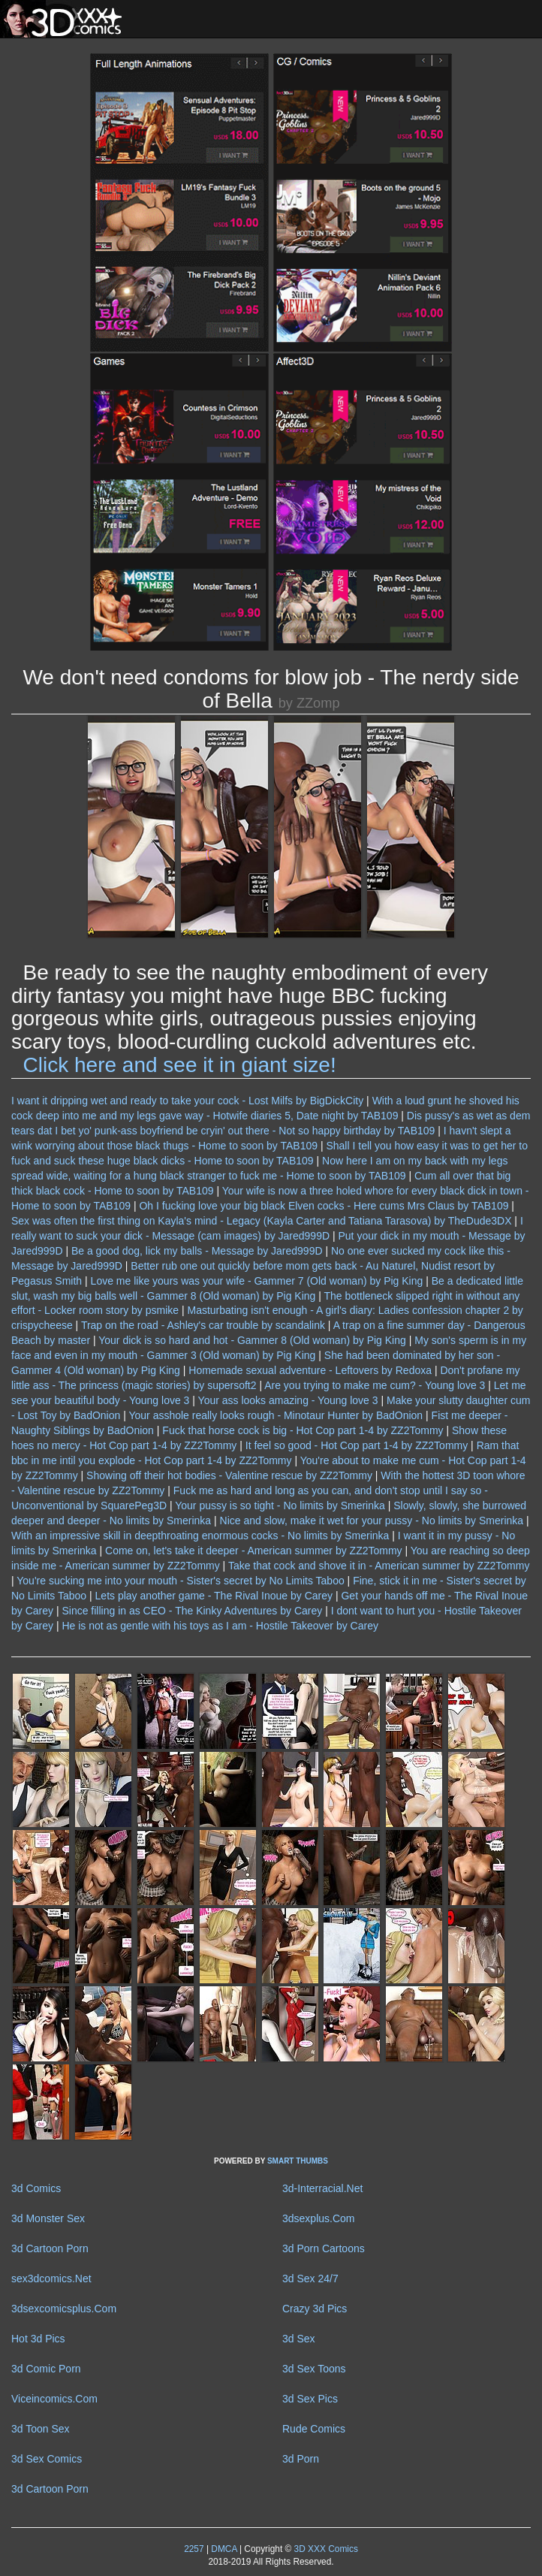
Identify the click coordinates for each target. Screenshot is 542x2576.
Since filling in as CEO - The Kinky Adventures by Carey (192, 1611)
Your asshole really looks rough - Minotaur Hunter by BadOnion (275, 1415)
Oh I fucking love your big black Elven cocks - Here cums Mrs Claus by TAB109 (323, 1206)
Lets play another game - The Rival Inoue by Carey (214, 1596)
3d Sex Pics (310, 2399)
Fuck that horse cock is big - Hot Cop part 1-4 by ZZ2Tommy (302, 1430)
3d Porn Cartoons (323, 2248)
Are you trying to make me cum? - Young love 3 (374, 1385)
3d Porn (300, 2459)
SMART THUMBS (297, 2161)
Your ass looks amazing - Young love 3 (288, 1400)
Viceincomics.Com (54, 2399)
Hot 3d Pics (38, 2339)
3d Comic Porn (46, 2369)
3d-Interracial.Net (322, 2188)
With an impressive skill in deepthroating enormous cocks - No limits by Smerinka (200, 1536)
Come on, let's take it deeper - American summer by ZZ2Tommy (253, 1551)
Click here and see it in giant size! (179, 1065)
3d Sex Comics (46, 2459)
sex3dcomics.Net (51, 2278)
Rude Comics (313, 2429)
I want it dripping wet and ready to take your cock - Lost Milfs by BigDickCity (187, 1101)
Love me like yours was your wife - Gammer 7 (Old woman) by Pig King (257, 1281)
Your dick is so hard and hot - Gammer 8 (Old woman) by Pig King (252, 1340)
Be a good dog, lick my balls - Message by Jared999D (197, 1251)
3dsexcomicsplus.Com (63, 2309)
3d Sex (298, 2339)
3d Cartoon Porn (50, 2248)
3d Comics (36, 2188)
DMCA (223, 2549)
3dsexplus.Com (318, 2218)
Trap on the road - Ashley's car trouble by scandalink (203, 1325)
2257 (193, 2549)
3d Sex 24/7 (310, 2278)
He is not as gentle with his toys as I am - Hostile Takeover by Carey (220, 1626)
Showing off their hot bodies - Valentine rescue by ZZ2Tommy (229, 1475)
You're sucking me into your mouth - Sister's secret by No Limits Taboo (180, 1581)
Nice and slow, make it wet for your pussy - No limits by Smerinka (372, 1520)
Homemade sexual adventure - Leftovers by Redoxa (310, 1370)
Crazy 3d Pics (314, 2309)
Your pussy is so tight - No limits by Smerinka (280, 1505)
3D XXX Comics (324, 2549)
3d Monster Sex (48, 2218)
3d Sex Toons (314, 2369)
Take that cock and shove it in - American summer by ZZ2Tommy (378, 1566)
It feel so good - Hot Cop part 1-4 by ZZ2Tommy (356, 1445)
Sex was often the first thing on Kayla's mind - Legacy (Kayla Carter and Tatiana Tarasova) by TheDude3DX (261, 1221)
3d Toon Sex (40, 2429)
